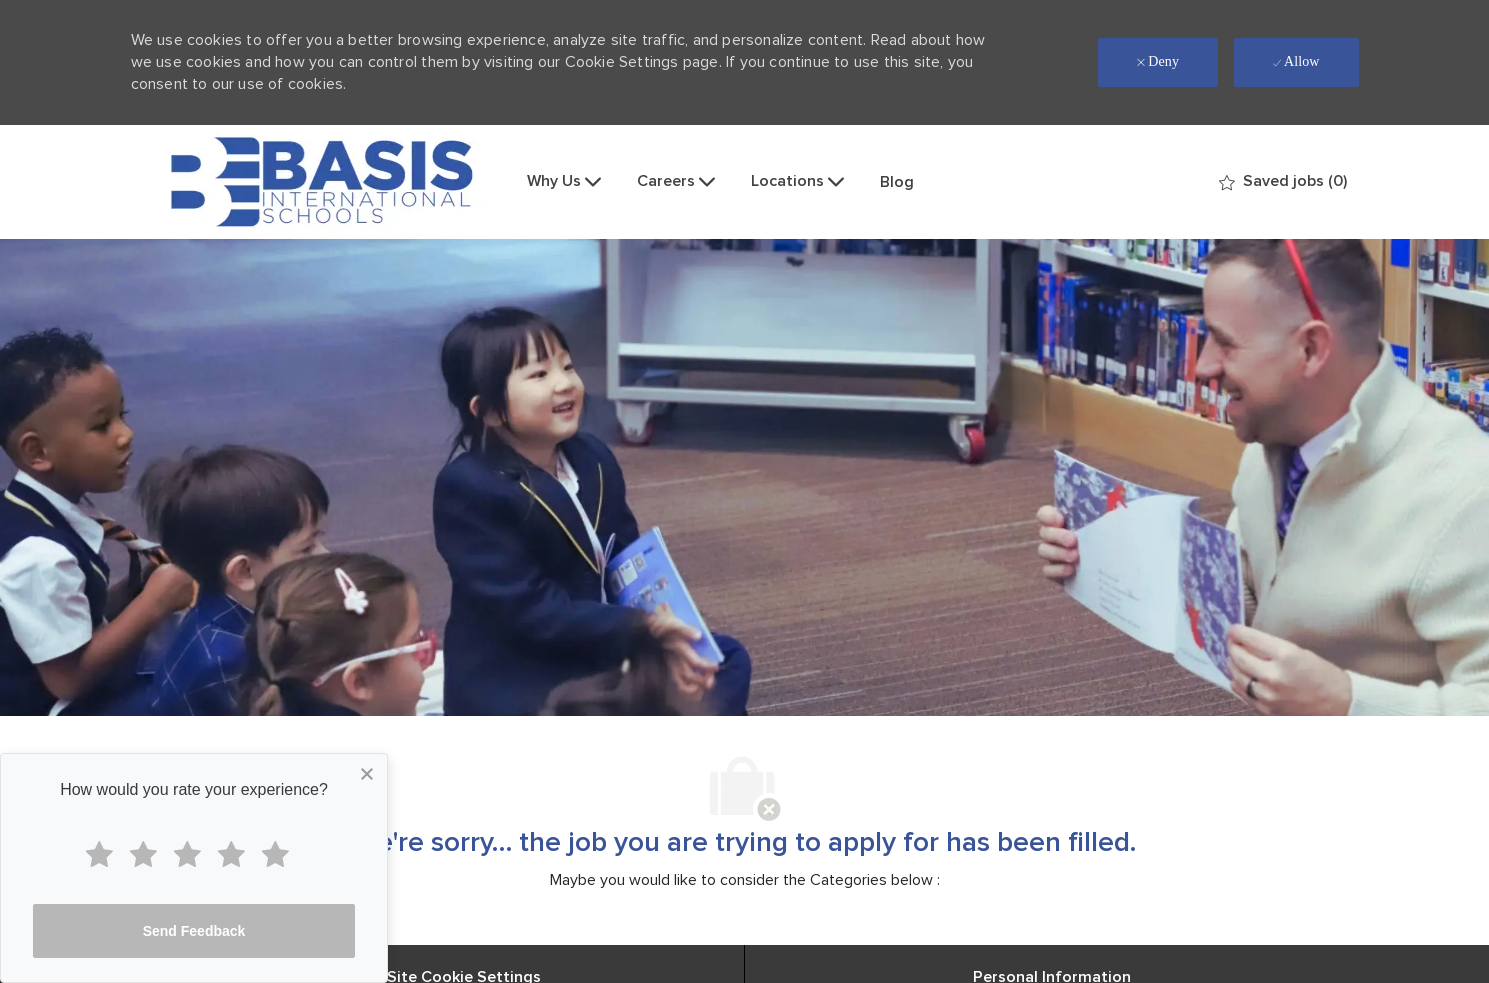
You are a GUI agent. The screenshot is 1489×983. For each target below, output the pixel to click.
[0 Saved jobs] (1283, 181)
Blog (897, 182)
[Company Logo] (322, 182)
